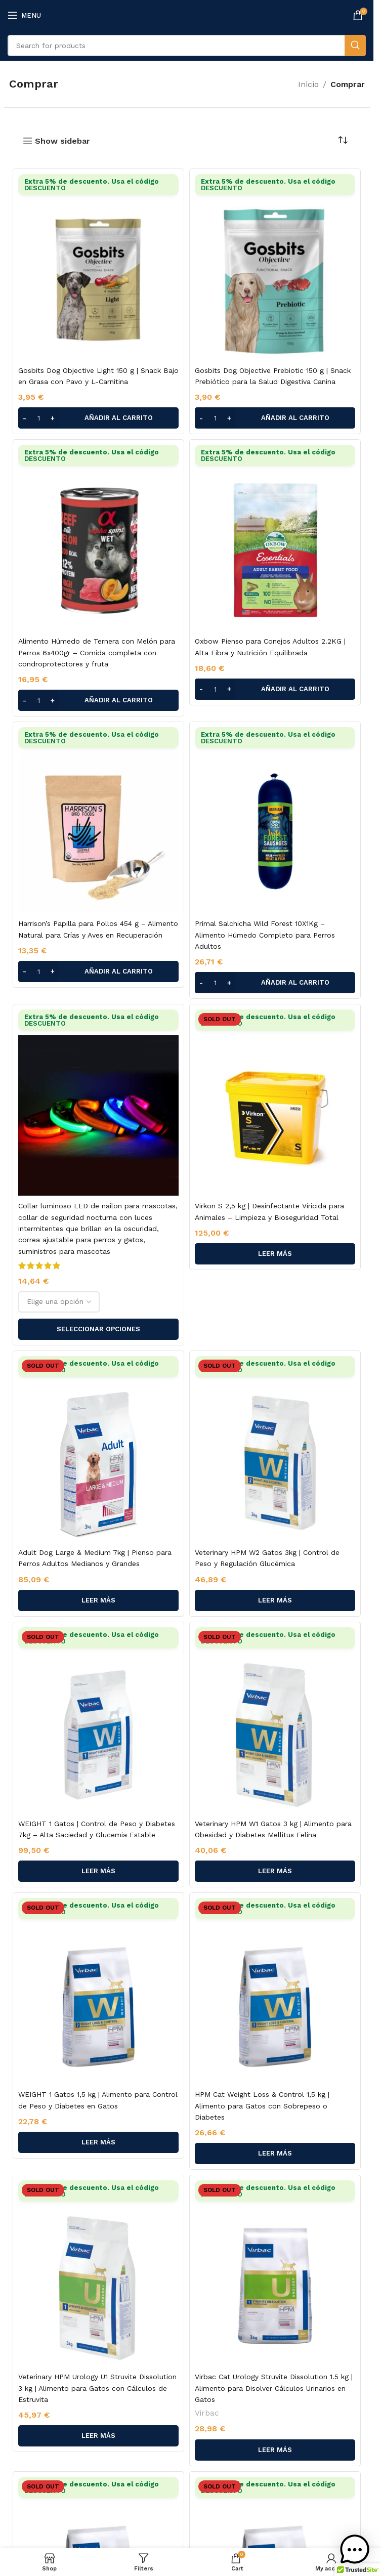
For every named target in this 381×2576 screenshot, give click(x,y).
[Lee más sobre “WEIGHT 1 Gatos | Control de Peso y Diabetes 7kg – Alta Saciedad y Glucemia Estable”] (98, 1871)
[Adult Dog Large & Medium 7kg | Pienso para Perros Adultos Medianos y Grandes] (98, 1449)
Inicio (308, 84)
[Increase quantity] (52, 418)
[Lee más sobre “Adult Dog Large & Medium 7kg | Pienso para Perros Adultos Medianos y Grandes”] (98, 1600)
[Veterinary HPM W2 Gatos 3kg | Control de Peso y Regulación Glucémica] (275, 1449)
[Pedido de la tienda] (343, 140)
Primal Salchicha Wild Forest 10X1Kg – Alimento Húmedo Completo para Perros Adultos (265, 934)
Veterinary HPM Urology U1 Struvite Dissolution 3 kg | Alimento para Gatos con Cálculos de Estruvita (97, 2388)
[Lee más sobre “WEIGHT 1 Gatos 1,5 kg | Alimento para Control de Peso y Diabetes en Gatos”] (98, 2142)
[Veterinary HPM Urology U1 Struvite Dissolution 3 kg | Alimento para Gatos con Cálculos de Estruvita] (98, 2273)
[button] (98, 418)
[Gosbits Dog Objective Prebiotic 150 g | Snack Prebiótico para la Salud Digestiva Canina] (275, 267)
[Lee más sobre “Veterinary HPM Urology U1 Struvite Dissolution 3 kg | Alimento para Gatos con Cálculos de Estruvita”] (98, 2435)
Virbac (207, 2413)
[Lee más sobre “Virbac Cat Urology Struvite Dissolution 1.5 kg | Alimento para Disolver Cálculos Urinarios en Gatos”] (275, 2450)
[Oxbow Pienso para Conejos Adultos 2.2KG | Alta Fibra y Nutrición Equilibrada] (275, 538)
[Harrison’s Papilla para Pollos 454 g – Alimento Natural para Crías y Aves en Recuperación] (98, 820)
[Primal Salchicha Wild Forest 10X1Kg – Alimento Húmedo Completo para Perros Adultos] (275, 820)
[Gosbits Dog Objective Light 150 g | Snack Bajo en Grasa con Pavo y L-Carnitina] (98, 267)
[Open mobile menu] (24, 15)
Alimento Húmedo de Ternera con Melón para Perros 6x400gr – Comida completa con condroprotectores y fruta (96, 652)
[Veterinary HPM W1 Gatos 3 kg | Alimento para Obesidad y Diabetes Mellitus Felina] (275, 1720)
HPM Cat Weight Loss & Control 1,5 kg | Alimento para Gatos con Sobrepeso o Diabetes (262, 2105)
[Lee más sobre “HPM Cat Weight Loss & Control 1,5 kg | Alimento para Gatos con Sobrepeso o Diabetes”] (275, 2153)
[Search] (187, 45)
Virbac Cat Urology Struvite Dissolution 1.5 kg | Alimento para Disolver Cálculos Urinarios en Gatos (274, 2388)
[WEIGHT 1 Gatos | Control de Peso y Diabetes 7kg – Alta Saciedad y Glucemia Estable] (98, 1720)
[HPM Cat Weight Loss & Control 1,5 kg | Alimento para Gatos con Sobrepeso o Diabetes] (275, 1991)
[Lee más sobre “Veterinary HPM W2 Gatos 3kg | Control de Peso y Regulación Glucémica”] (275, 1600)
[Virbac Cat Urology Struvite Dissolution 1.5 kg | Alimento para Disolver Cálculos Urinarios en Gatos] (275, 2273)
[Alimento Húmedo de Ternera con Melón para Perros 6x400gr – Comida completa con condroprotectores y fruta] (98, 538)
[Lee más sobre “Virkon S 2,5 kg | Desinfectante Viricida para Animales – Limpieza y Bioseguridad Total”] (275, 1253)
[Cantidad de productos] (38, 418)
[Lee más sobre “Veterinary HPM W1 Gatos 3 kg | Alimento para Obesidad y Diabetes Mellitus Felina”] (275, 1871)
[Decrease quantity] (24, 418)
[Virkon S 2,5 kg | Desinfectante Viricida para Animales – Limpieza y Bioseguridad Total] (275, 1102)
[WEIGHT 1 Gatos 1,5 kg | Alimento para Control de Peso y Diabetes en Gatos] (98, 1991)
